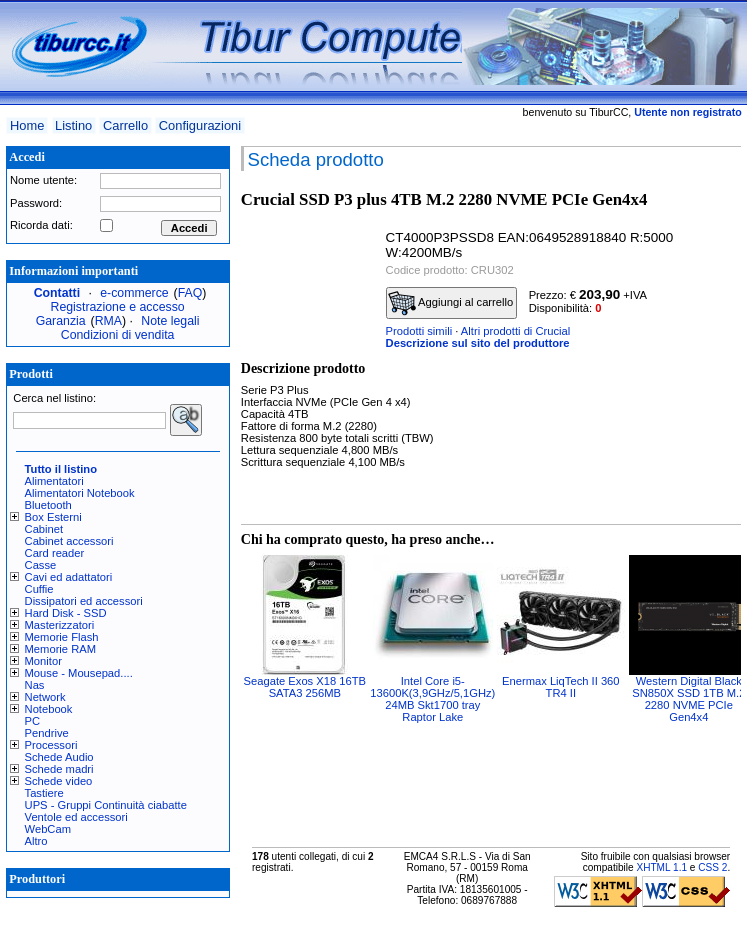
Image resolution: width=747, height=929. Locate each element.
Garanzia (61, 321)
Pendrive (47, 733)
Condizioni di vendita (118, 335)
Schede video (59, 781)
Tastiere (44, 793)
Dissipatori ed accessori (84, 601)
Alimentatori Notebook (80, 493)
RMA (108, 321)
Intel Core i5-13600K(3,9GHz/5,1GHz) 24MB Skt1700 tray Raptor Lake (432, 699)
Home (27, 125)
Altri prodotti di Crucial (515, 331)
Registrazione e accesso (118, 307)
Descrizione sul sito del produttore (478, 343)
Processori (51, 745)
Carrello (125, 125)
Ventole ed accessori (76, 817)
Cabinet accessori (69, 541)
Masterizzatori (60, 625)
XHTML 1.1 (661, 867)
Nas (35, 685)
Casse (41, 565)
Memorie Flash (62, 637)
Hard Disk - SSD (66, 613)
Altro (36, 841)
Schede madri (59, 769)
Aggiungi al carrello (451, 303)
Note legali (170, 321)
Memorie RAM (60, 649)
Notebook (49, 709)
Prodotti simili (419, 331)
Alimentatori (54, 481)
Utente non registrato (687, 112)
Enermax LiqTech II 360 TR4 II (561, 687)
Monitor (43, 661)
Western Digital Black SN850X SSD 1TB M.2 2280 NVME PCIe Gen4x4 (688, 699)
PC (33, 721)
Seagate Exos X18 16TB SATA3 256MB (305, 687)
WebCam (48, 829)
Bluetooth (48, 505)
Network (45, 697)
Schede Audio (59, 757)
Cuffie (39, 589)
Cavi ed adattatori (69, 577)
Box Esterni (53, 517)
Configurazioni (200, 125)
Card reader (55, 553)
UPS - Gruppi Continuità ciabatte (106, 805)
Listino (73, 125)
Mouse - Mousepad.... (79, 673)
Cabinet (44, 529)
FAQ (190, 293)
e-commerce (134, 293)
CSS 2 (712, 867)
